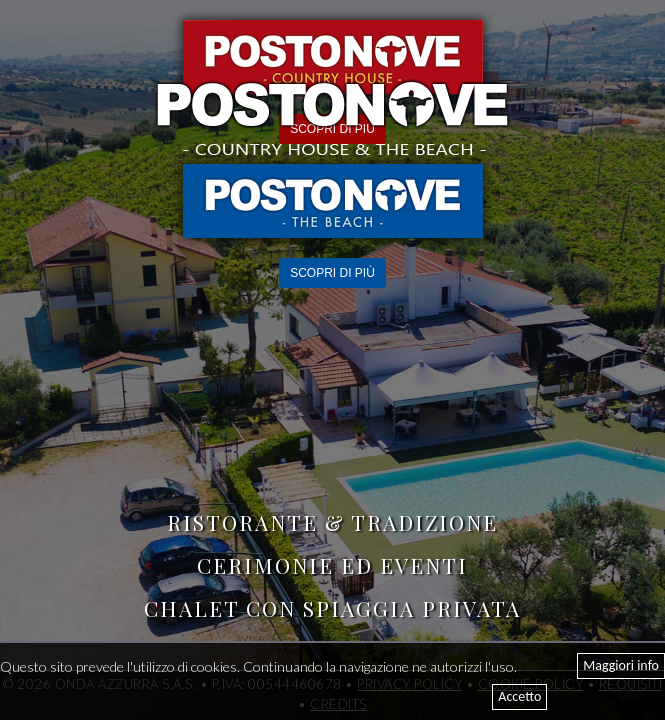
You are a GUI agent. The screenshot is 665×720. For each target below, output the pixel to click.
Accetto (519, 696)
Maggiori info (621, 665)
